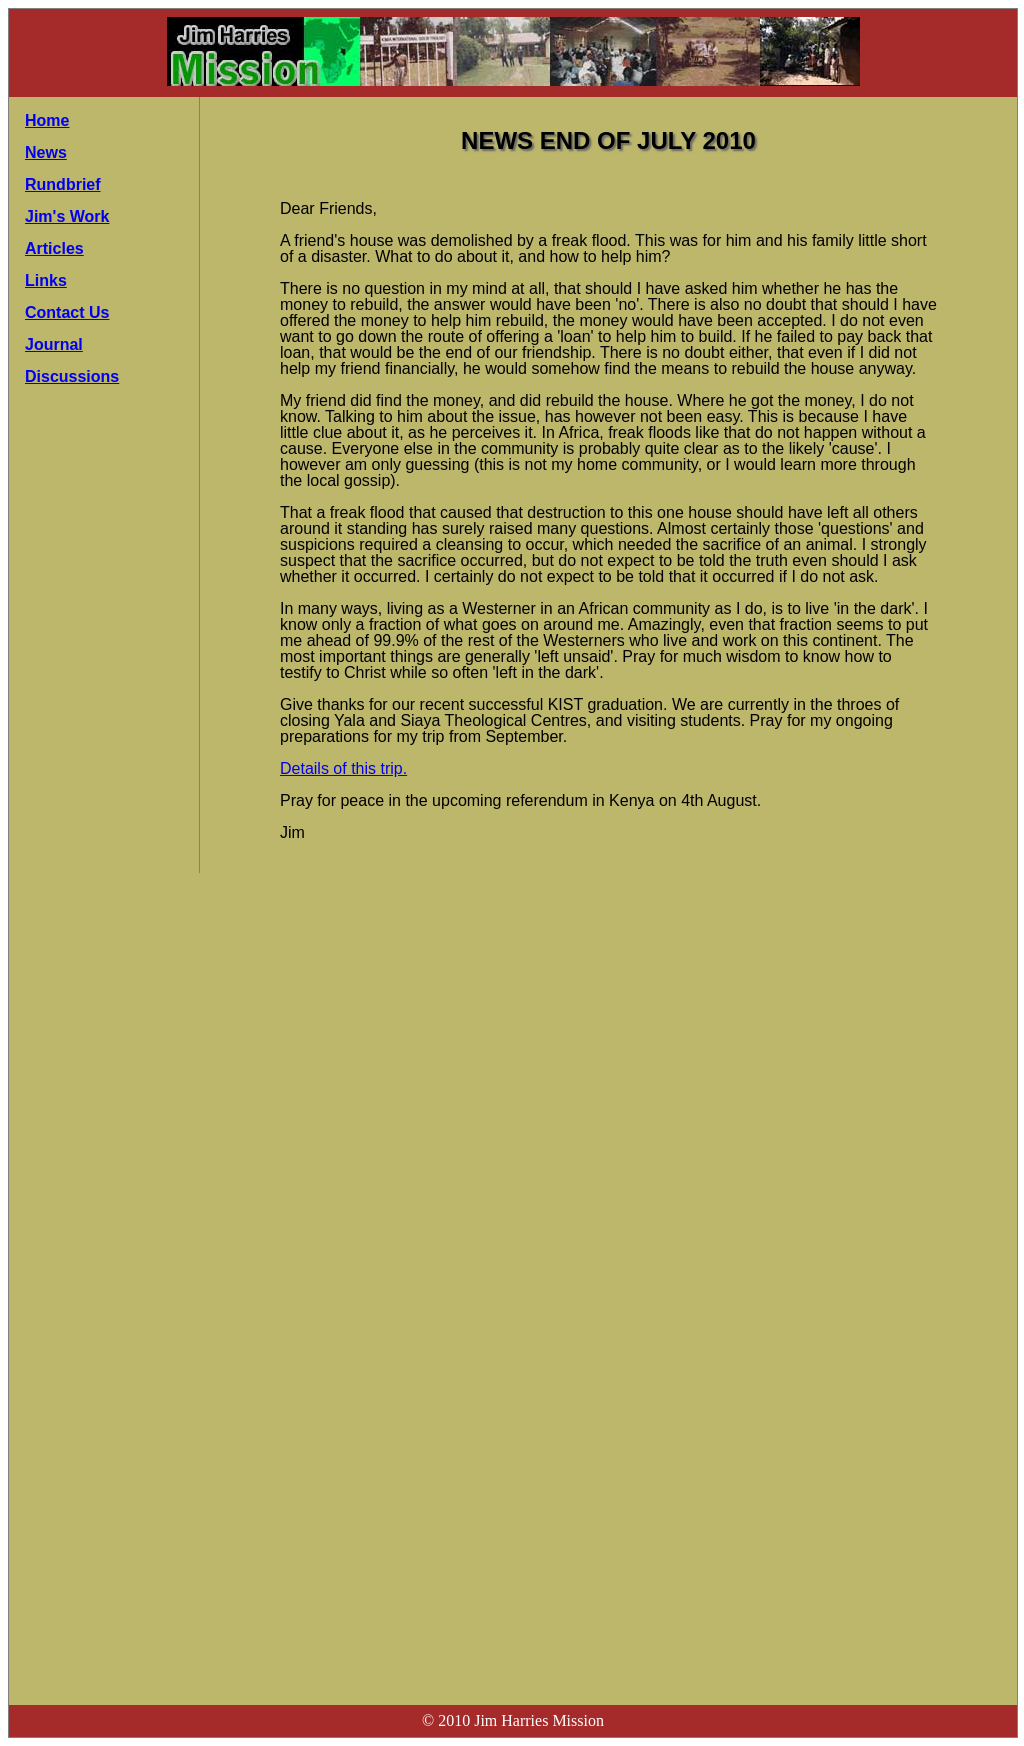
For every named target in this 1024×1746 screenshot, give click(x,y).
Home (47, 120)
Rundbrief (63, 184)
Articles (54, 248)
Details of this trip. (343, 768)
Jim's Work (67, 216)
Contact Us (67, 312)
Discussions (72, 376)
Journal (54, 344)
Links (46, 280)
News (46, 152)
